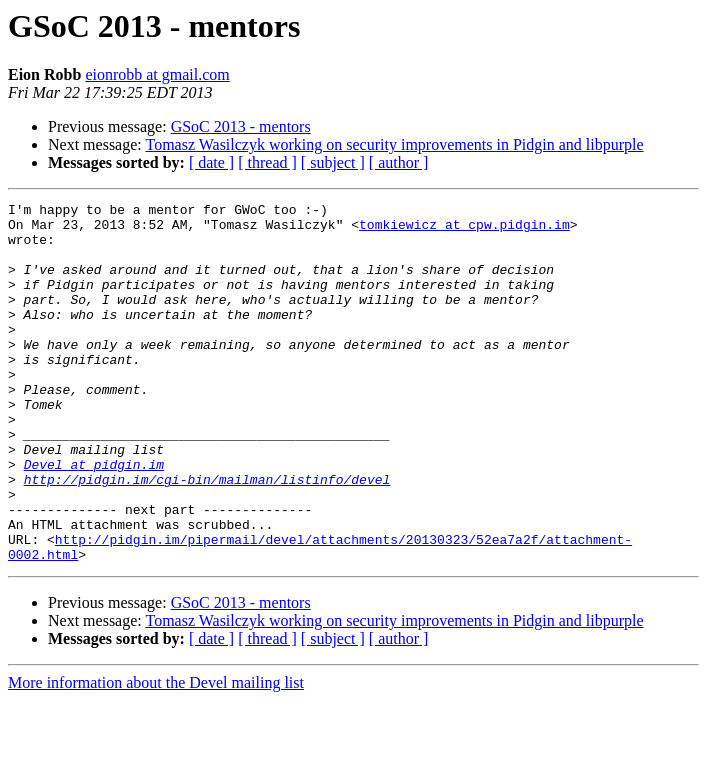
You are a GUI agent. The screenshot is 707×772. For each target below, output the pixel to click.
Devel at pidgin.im (94, 518)
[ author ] (399, 162)
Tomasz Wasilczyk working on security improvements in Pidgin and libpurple (394, 144)
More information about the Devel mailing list (156, 754)
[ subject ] (333, 162)
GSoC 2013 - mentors (241, 126)
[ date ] (211, 162)
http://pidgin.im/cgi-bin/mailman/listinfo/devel (207, 536)
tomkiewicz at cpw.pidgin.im (464, 230)
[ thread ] (267, 162)
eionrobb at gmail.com (157, 74)
